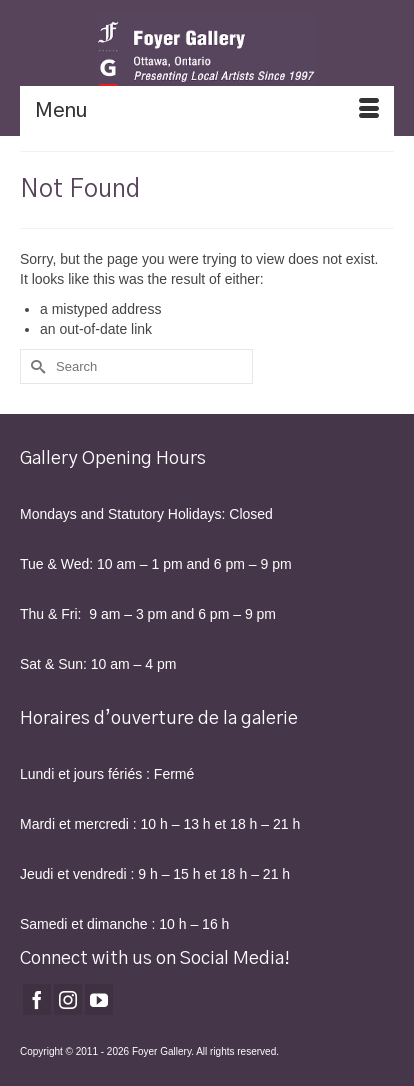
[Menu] (207, 111)
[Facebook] (37, 999)
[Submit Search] (35, 366)
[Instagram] (68, 999)
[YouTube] (99, 999)
